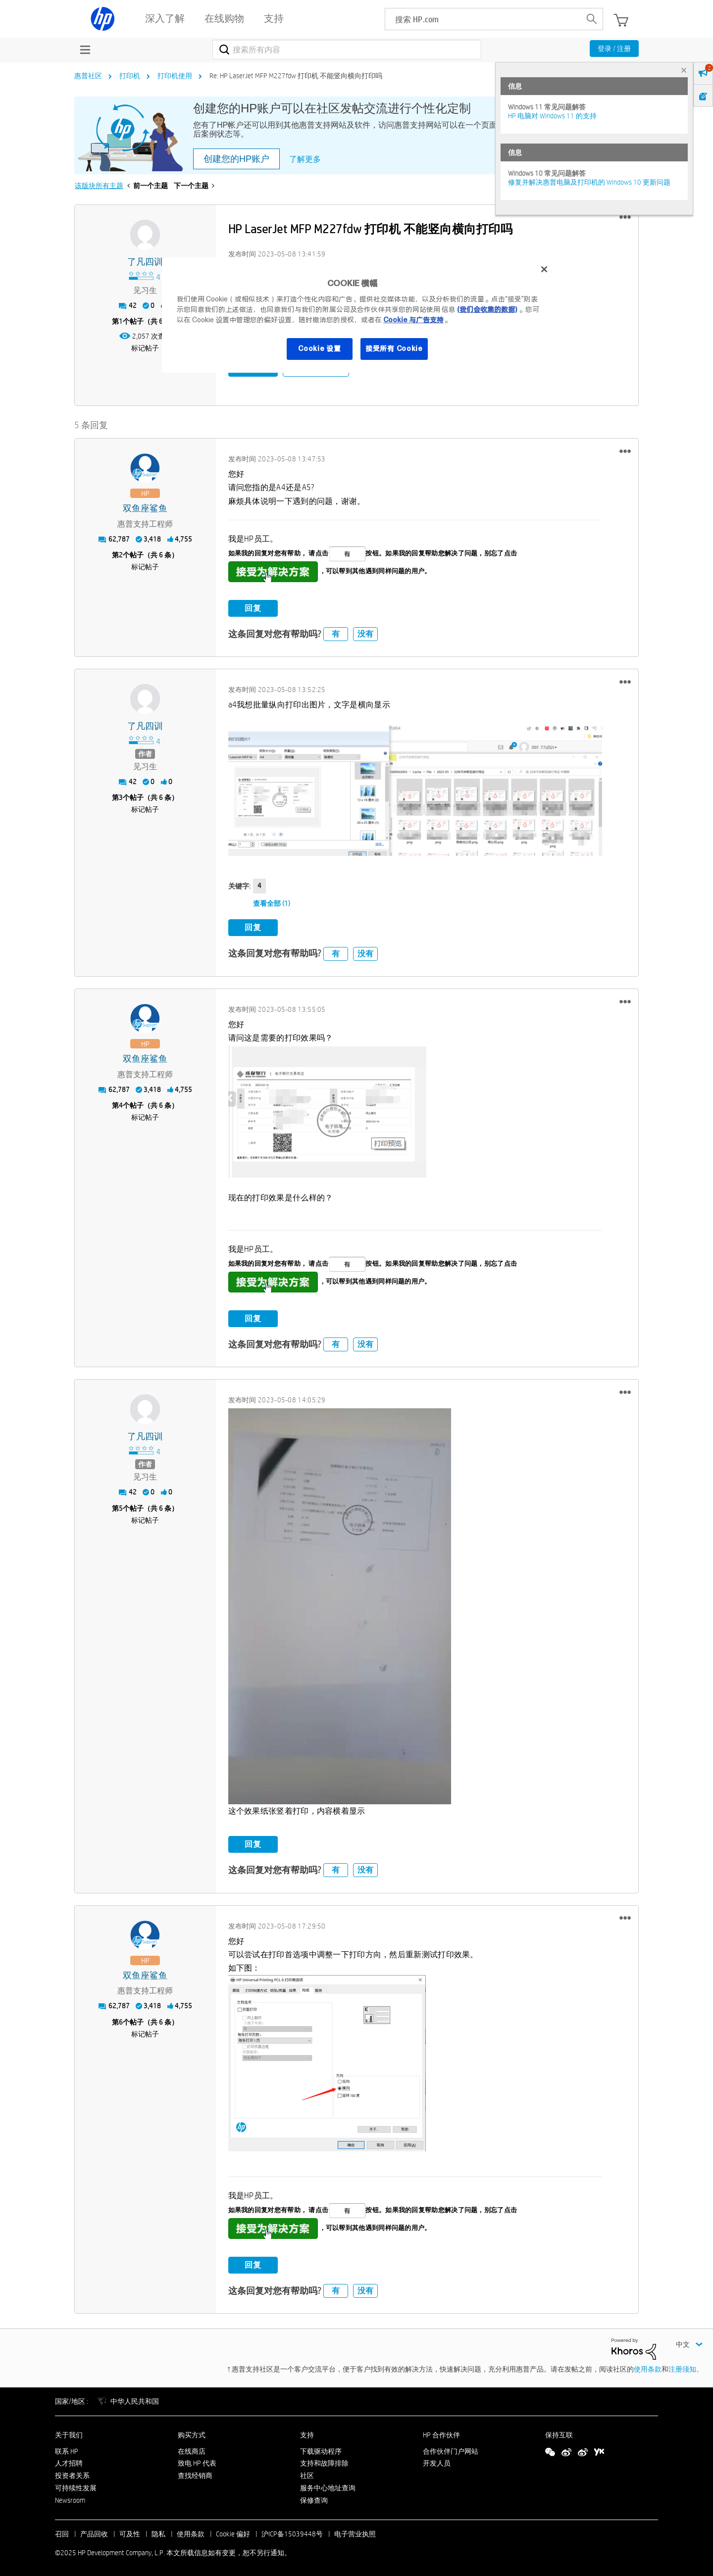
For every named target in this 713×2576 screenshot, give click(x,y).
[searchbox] (483, 19)
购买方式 (191, 2432)
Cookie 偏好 (233, 2531)
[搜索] (346, 49)
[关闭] (544, 269)
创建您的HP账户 (236, 159)
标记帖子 (145, 348)
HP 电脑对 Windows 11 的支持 (552, 115)
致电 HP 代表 (197, 2461)
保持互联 (559, 2432)
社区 (307, 2474)
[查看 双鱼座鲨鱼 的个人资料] (145, 506)
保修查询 (314, 2498)
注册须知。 (685, 2367)
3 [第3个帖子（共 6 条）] (121, 796)
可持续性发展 (76, 2485)
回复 (253, 606)
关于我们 (69, 2432)
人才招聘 (69, 2461)
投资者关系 (72, 2474)
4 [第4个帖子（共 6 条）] (121, 1103)
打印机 (129, 75)
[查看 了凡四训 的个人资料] (145, 262)
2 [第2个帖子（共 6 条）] (121, 552)
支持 (307, 2432)
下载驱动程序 (321, 2449)
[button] (625, 217)
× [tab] (684, 70)
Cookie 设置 (319, 348)
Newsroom (70, 2498)
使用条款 (648, 2367)
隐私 (158, 2531)
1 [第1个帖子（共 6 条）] (121, 321)
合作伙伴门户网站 (450, 2449)
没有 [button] (365, 632)
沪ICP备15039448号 (292, 2531)
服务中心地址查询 (328, 2485)
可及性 (129, 2531)
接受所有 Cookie (394, 348)
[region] (360, 314)
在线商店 (191, 2449)
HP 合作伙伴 (441, 2432)
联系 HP (66, 2449)
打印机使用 (174, 75)
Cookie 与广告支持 (413, 319)
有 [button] (336, 632)
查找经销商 (195, 2474)
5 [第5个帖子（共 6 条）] (121, 1506)
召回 (62, 2531)
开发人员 (437, 2461)
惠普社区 (88, 75)
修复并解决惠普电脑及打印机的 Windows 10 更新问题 (589, 182)
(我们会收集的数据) (487, 309)
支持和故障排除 (324, 2461)
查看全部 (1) (271, 901)
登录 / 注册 (614, 48)
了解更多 (305, 159)
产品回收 (94, 2531)
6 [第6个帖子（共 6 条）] (121, 2020)
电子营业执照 (355, 2531)
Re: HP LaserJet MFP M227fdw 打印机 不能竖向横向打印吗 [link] (295, 75)
